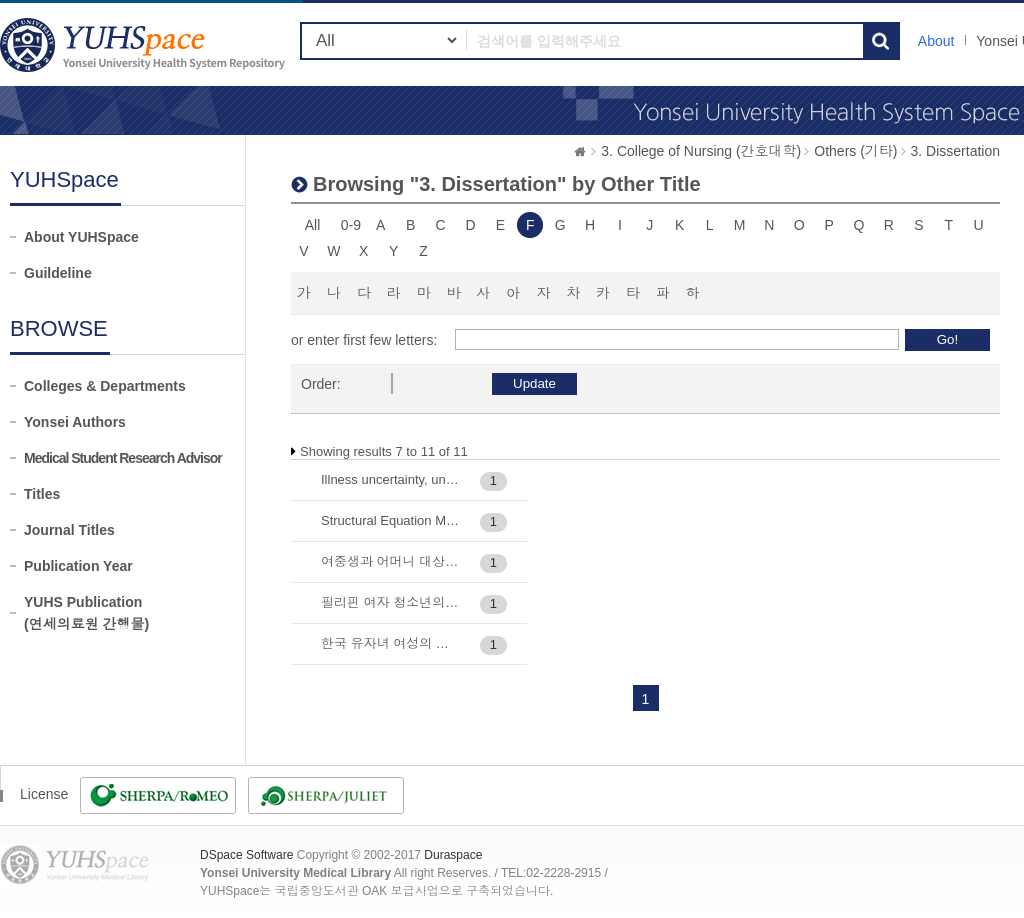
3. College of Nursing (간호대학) (701, 151)
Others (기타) (855, 151)
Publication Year (78, 566)
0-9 (351, 225)
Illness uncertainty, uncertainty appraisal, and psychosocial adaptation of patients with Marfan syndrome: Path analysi (391, 479)
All (313, 225)
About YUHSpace (81, 237)
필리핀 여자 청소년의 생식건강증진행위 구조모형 (391, 602)
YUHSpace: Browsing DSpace (145, 44)
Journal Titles (69, 530)
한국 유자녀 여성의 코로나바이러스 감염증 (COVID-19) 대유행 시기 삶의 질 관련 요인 (391, 643)
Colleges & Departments (105, 386)
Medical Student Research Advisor (123, 458)
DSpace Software (246, 855)
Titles (42, 494)
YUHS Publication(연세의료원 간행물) (86, 613)
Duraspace (453, 855)
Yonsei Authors (75, 422)
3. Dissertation (955, 151)
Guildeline (58, 273)
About (936, 41)
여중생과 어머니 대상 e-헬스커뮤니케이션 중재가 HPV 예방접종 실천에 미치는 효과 (391, 561)
